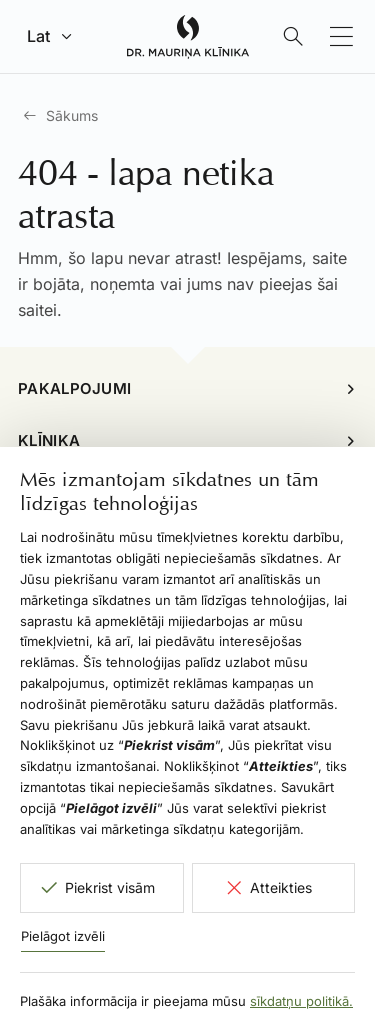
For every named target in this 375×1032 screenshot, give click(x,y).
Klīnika (49, 440)
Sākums (72, 115)
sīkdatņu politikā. (301, 1001)
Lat (38, 36)
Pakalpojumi (74, 388)
